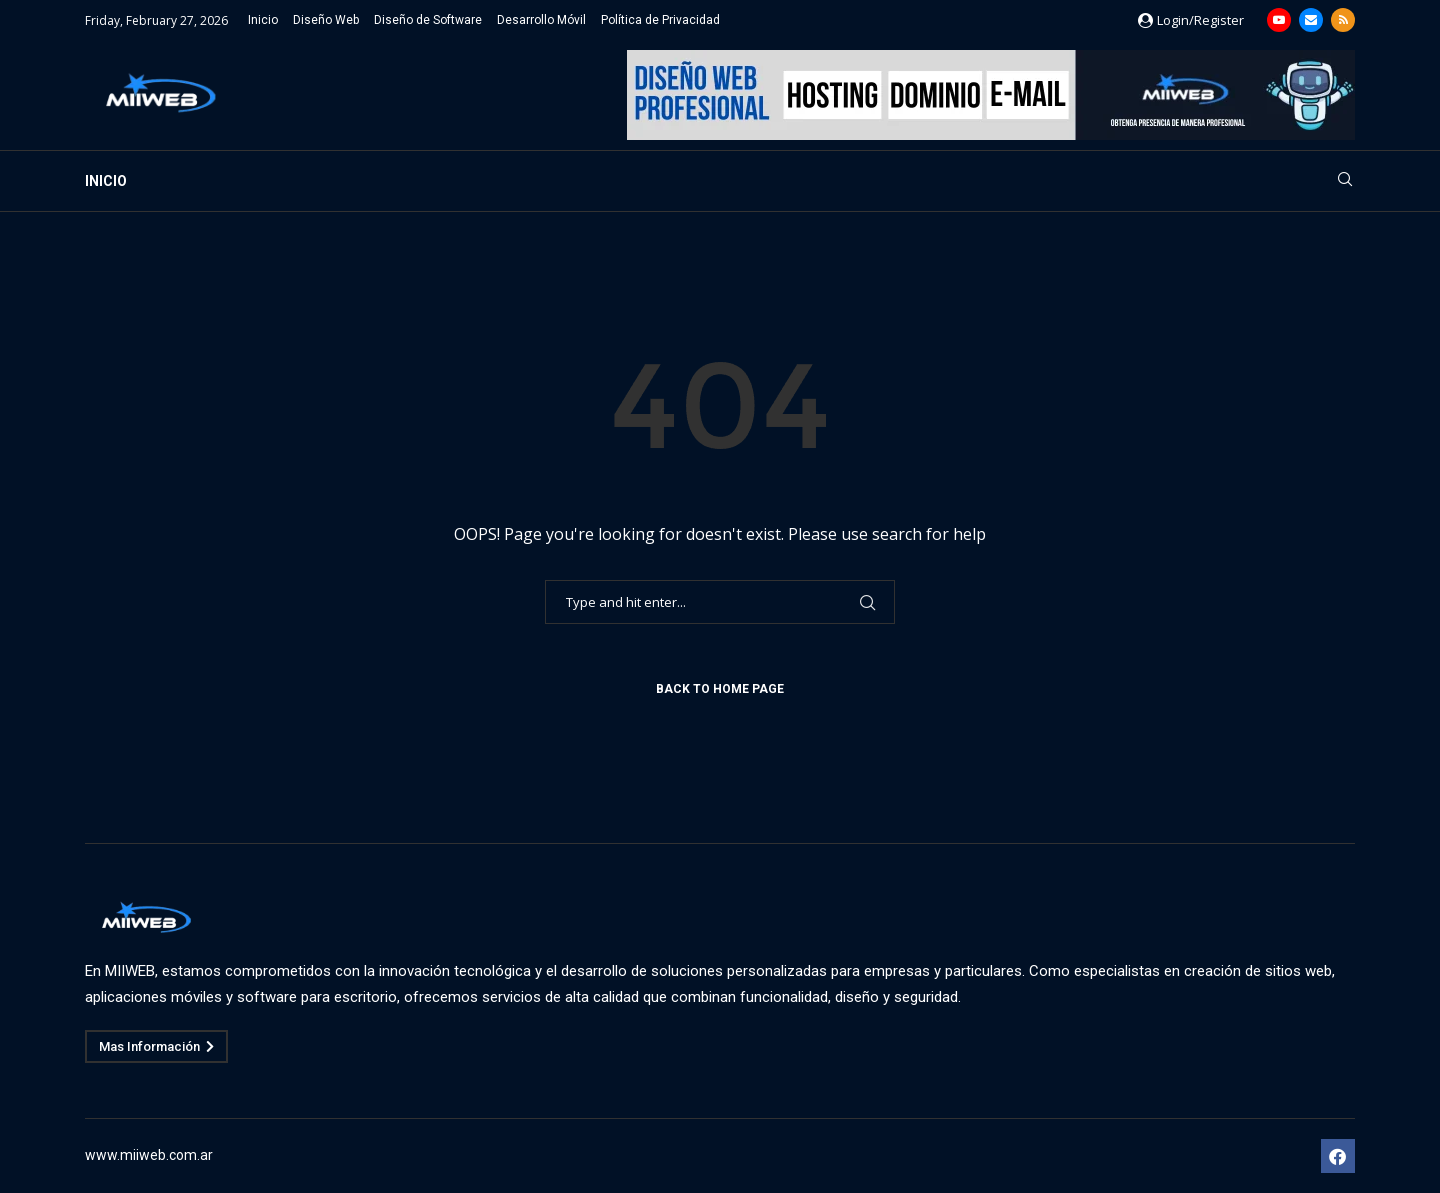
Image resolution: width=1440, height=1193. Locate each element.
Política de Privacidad (660, 20)
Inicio (263, 20)
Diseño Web (326, 20)
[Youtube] (1279, 20)
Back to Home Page (720, 689)
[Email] (1311, 20)
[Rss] (1343, 20)
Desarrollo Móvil (541, 20)
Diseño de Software (428, 20)
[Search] (1345, 181)
